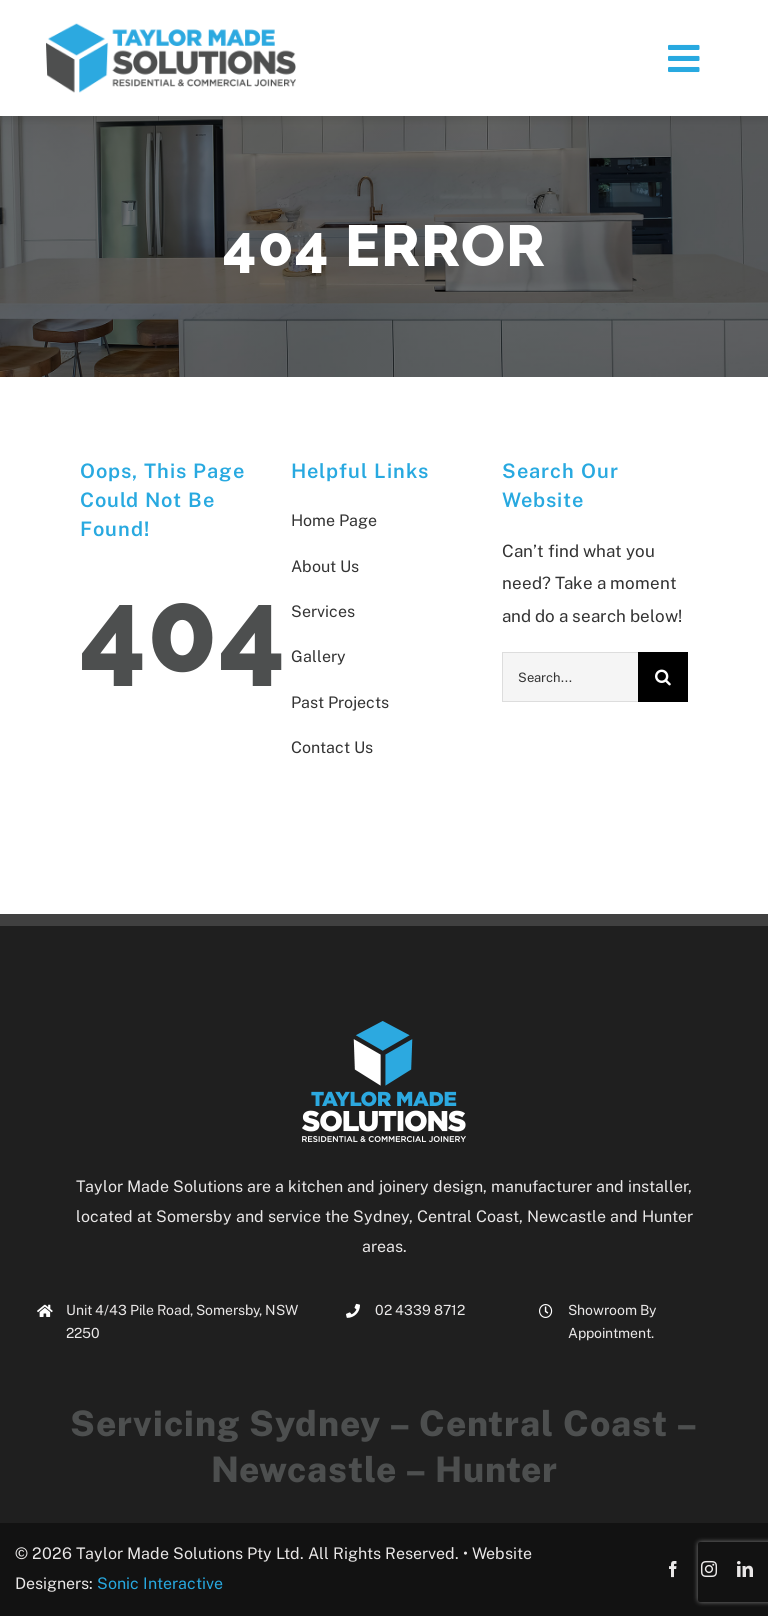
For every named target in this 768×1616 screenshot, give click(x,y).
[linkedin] (745, 1569)
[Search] (663, 677)
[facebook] (673, 1569)
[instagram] (709, 1569)
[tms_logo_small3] (171, 29)
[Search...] (570, 677)
